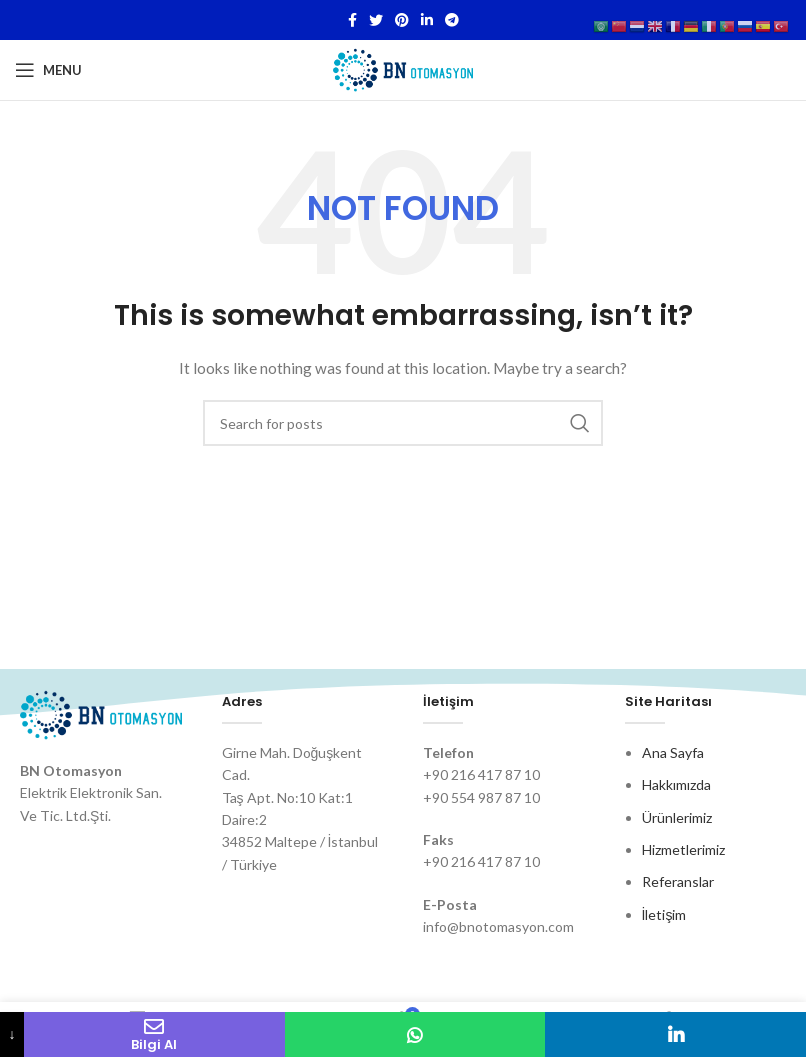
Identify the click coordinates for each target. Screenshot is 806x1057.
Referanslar (678, 881)
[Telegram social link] (452, 20)
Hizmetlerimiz (683, 849)
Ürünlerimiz (677, 817)
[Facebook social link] (352, 20)
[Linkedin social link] (427, 20)
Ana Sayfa (673, 752)
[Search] (403, 423)
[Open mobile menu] (48, 70)
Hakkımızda (676, 784)
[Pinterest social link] (402, 20)
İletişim (664, 914)
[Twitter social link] (376, 20)
